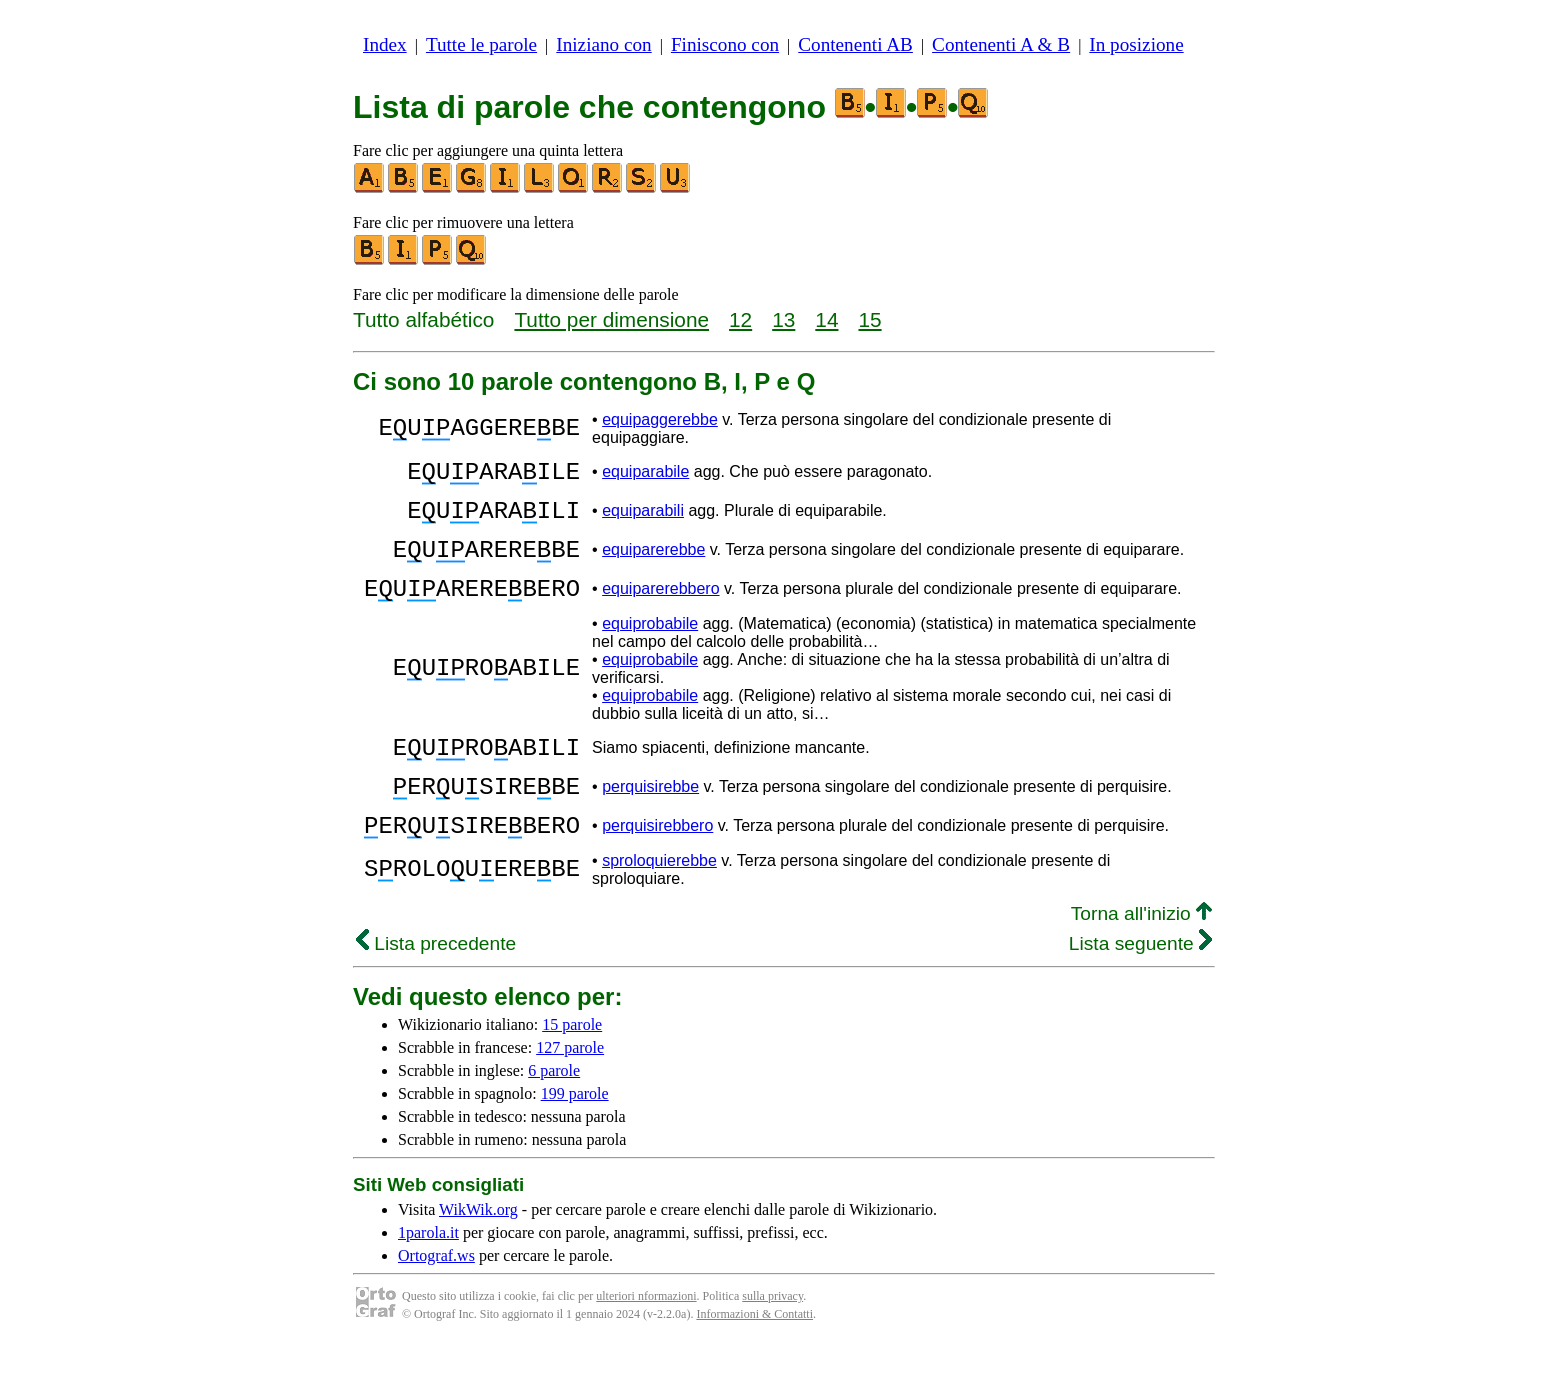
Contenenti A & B (1001, 44)
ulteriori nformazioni (646, 1338)
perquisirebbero (657, 864)
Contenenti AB (855, 44)
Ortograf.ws (436, 1297)
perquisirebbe (650, 819)
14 (826, 319)
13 (783, 319)
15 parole (572, 1066)
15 (869, 319)
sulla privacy (772, 1338)
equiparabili (643, 519)
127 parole (570, 1089)
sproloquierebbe (659, 902)
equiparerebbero (660, 609)
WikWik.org (478, 1251)
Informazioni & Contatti (754, 1356)
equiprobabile (650, 647)
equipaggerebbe (660, 419)
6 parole (554, 1112)
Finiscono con (725, 44)
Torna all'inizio (1141, 955)
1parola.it (428, 1274)
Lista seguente (1140, 985)
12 (740, 319)
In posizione (1136, 44)
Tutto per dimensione (611, 319)
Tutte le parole (481, 44)
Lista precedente (436, 985)
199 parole (575, 1135)
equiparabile (645, 474)
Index (385, 44)
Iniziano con (603, 44)
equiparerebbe (653, 564)
